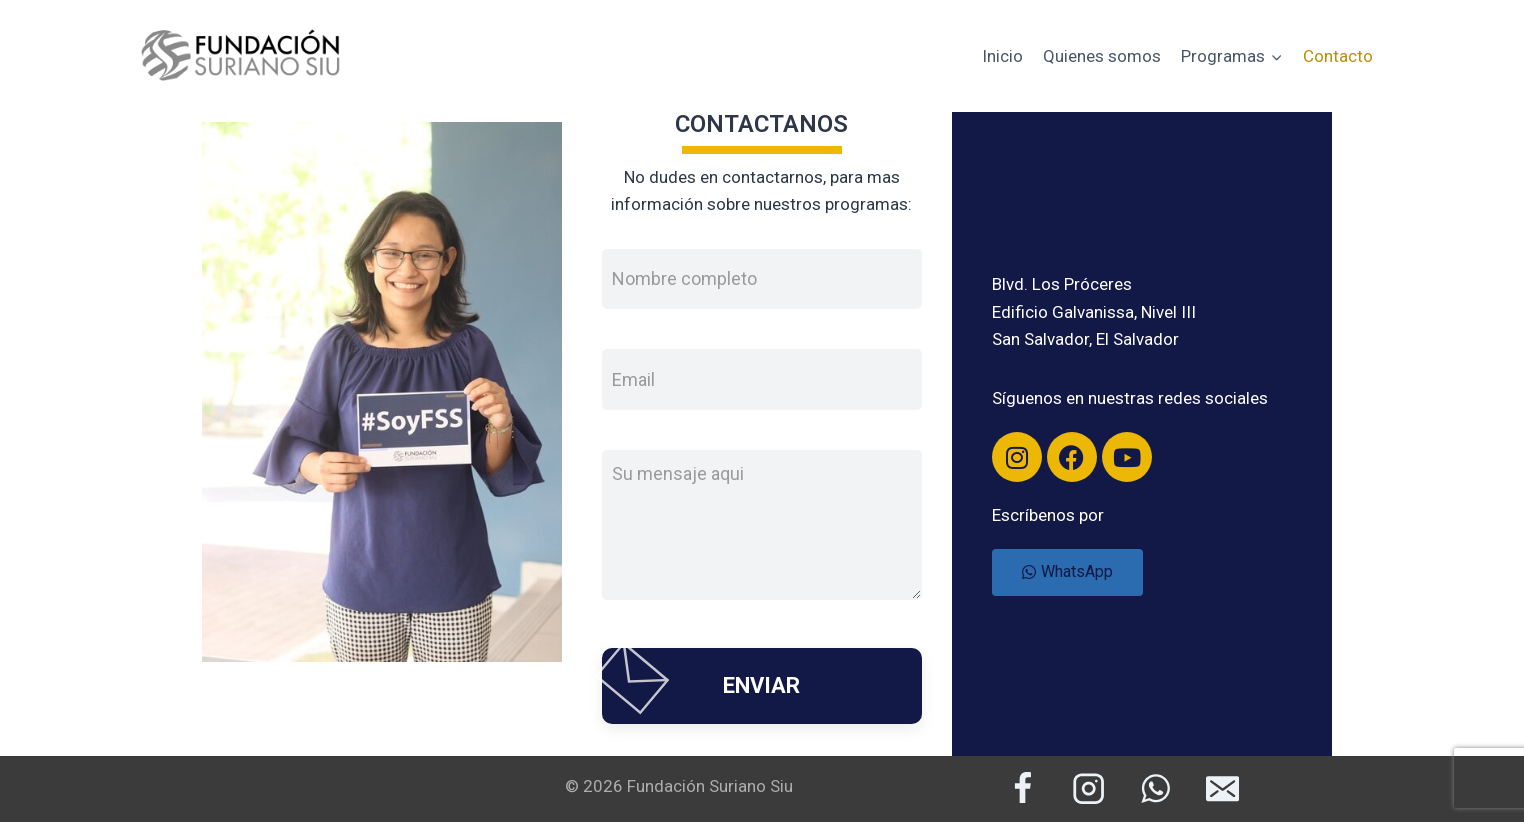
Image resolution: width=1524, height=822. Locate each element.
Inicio (1002, 56)
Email (633, 378)
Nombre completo (684, 278)
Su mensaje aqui (678, 473)
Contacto (1338, 56)
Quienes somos (1102, 56)
